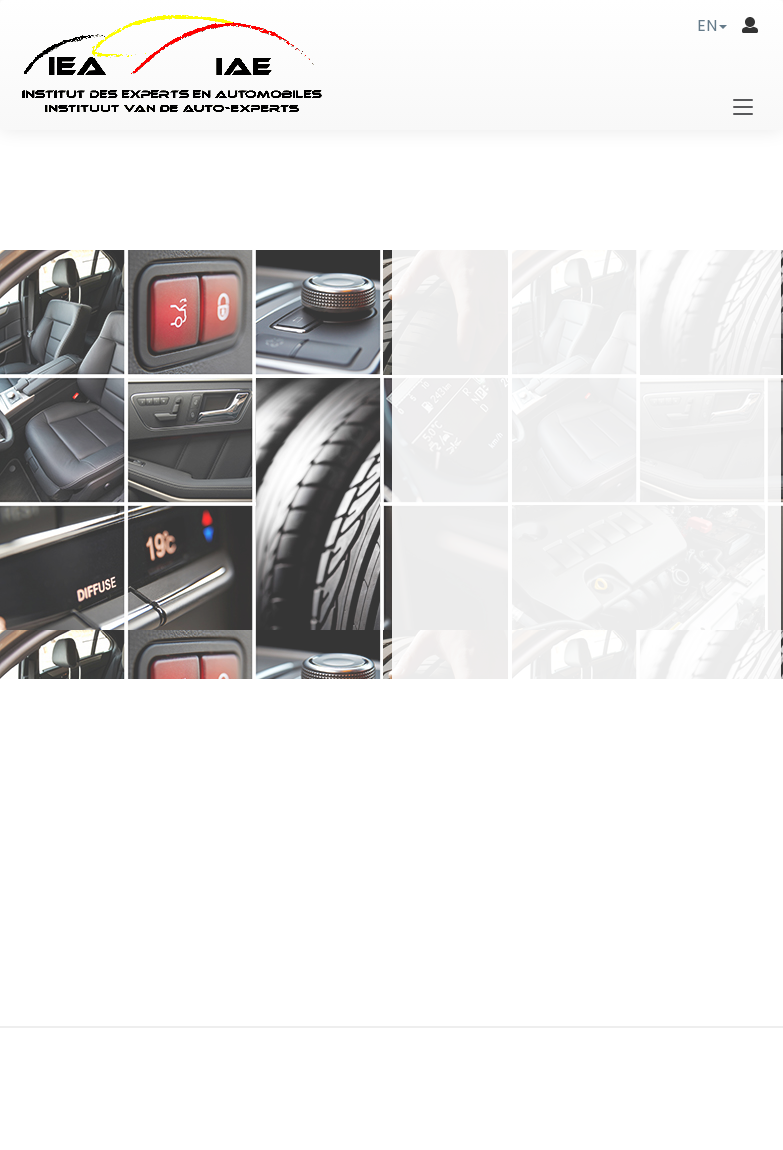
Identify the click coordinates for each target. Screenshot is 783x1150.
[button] (712, 25)
